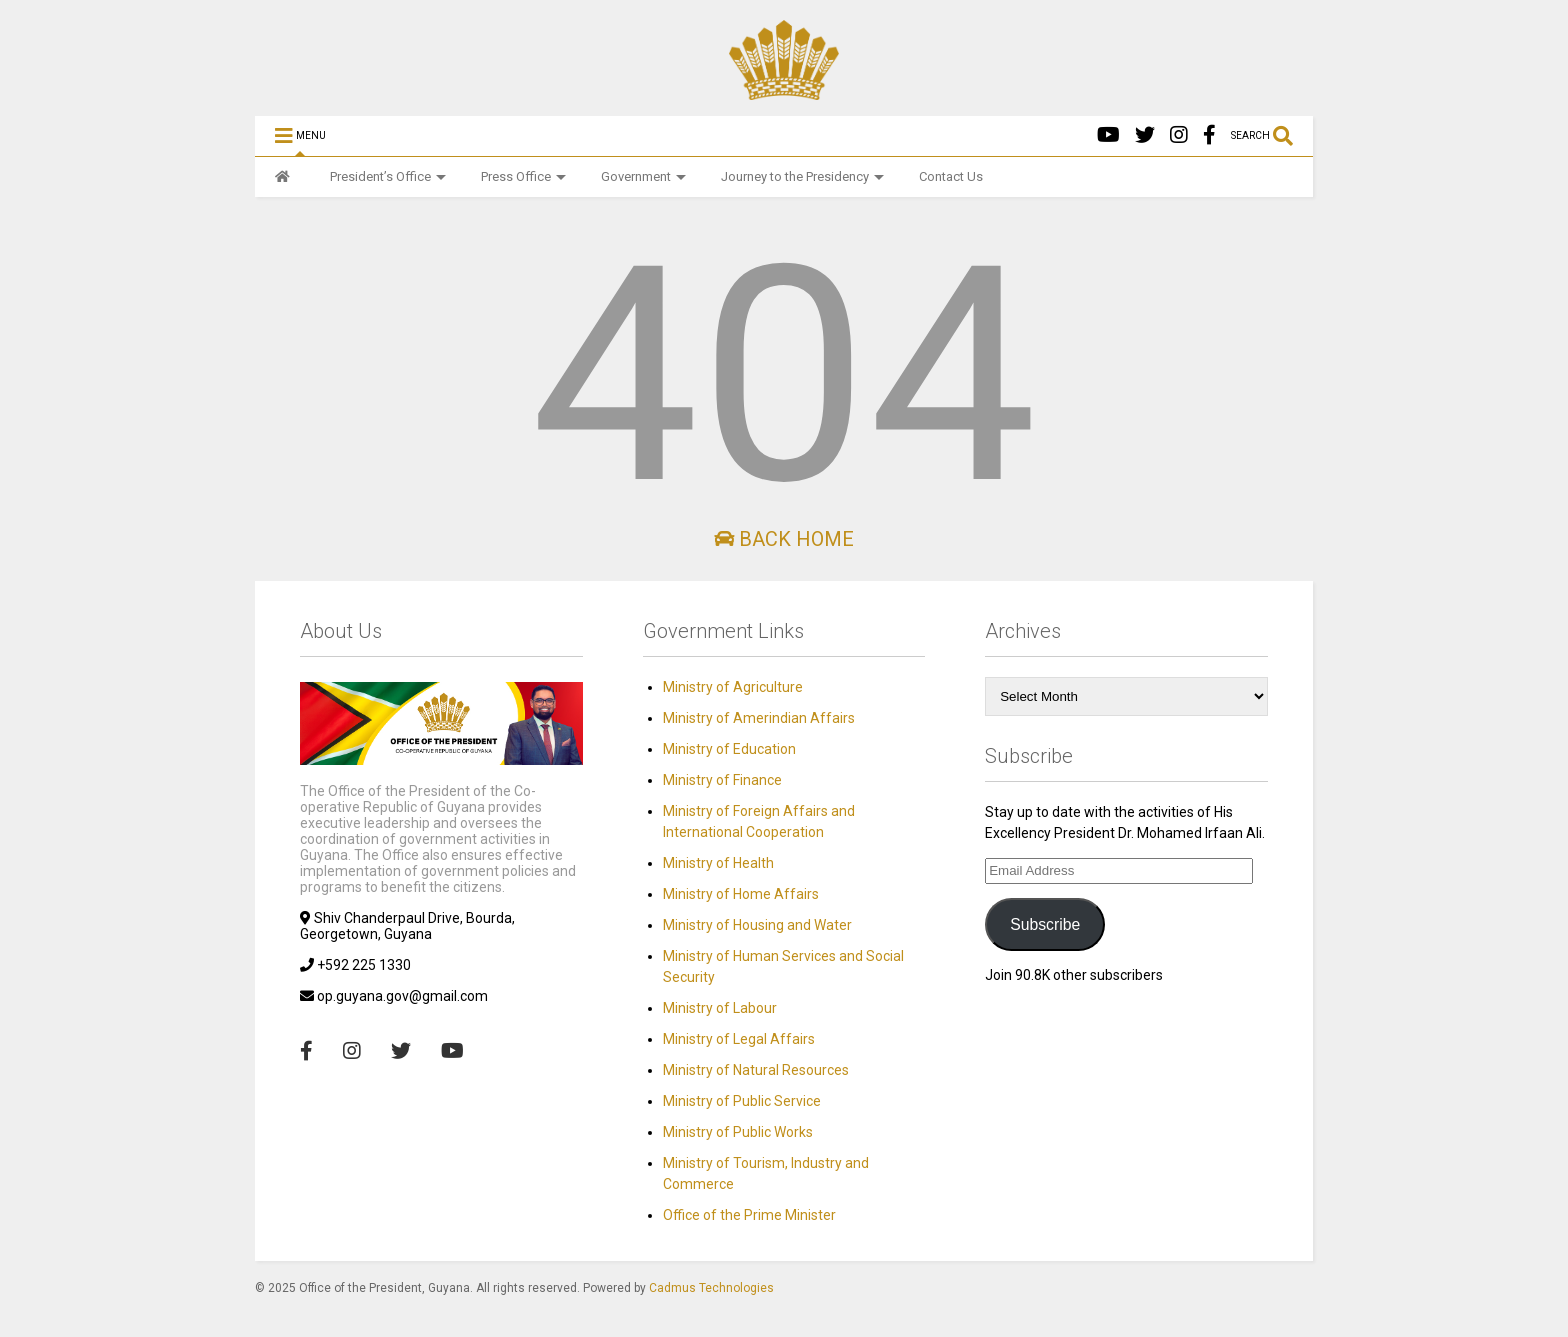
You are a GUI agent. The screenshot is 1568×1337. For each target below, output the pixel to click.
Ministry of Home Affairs (741, 894)
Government (643, 176)
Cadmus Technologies (711, 1288)
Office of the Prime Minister (749, 1215)
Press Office (523, 176)
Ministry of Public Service (742, 1101)
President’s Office (388, 176)
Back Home (784, 539)
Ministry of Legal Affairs (739, 1039)
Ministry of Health (718, 863)
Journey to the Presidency (802, 176)
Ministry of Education (729, 749)
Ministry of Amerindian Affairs (759, 718)
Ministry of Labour (720, 1008)
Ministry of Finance (722, 780)
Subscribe (1045, 924)
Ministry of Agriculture (733, 687)
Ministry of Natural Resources (756, 1070)
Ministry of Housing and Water (757, 925)
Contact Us (951, 176)
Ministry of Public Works (738, 1132)
